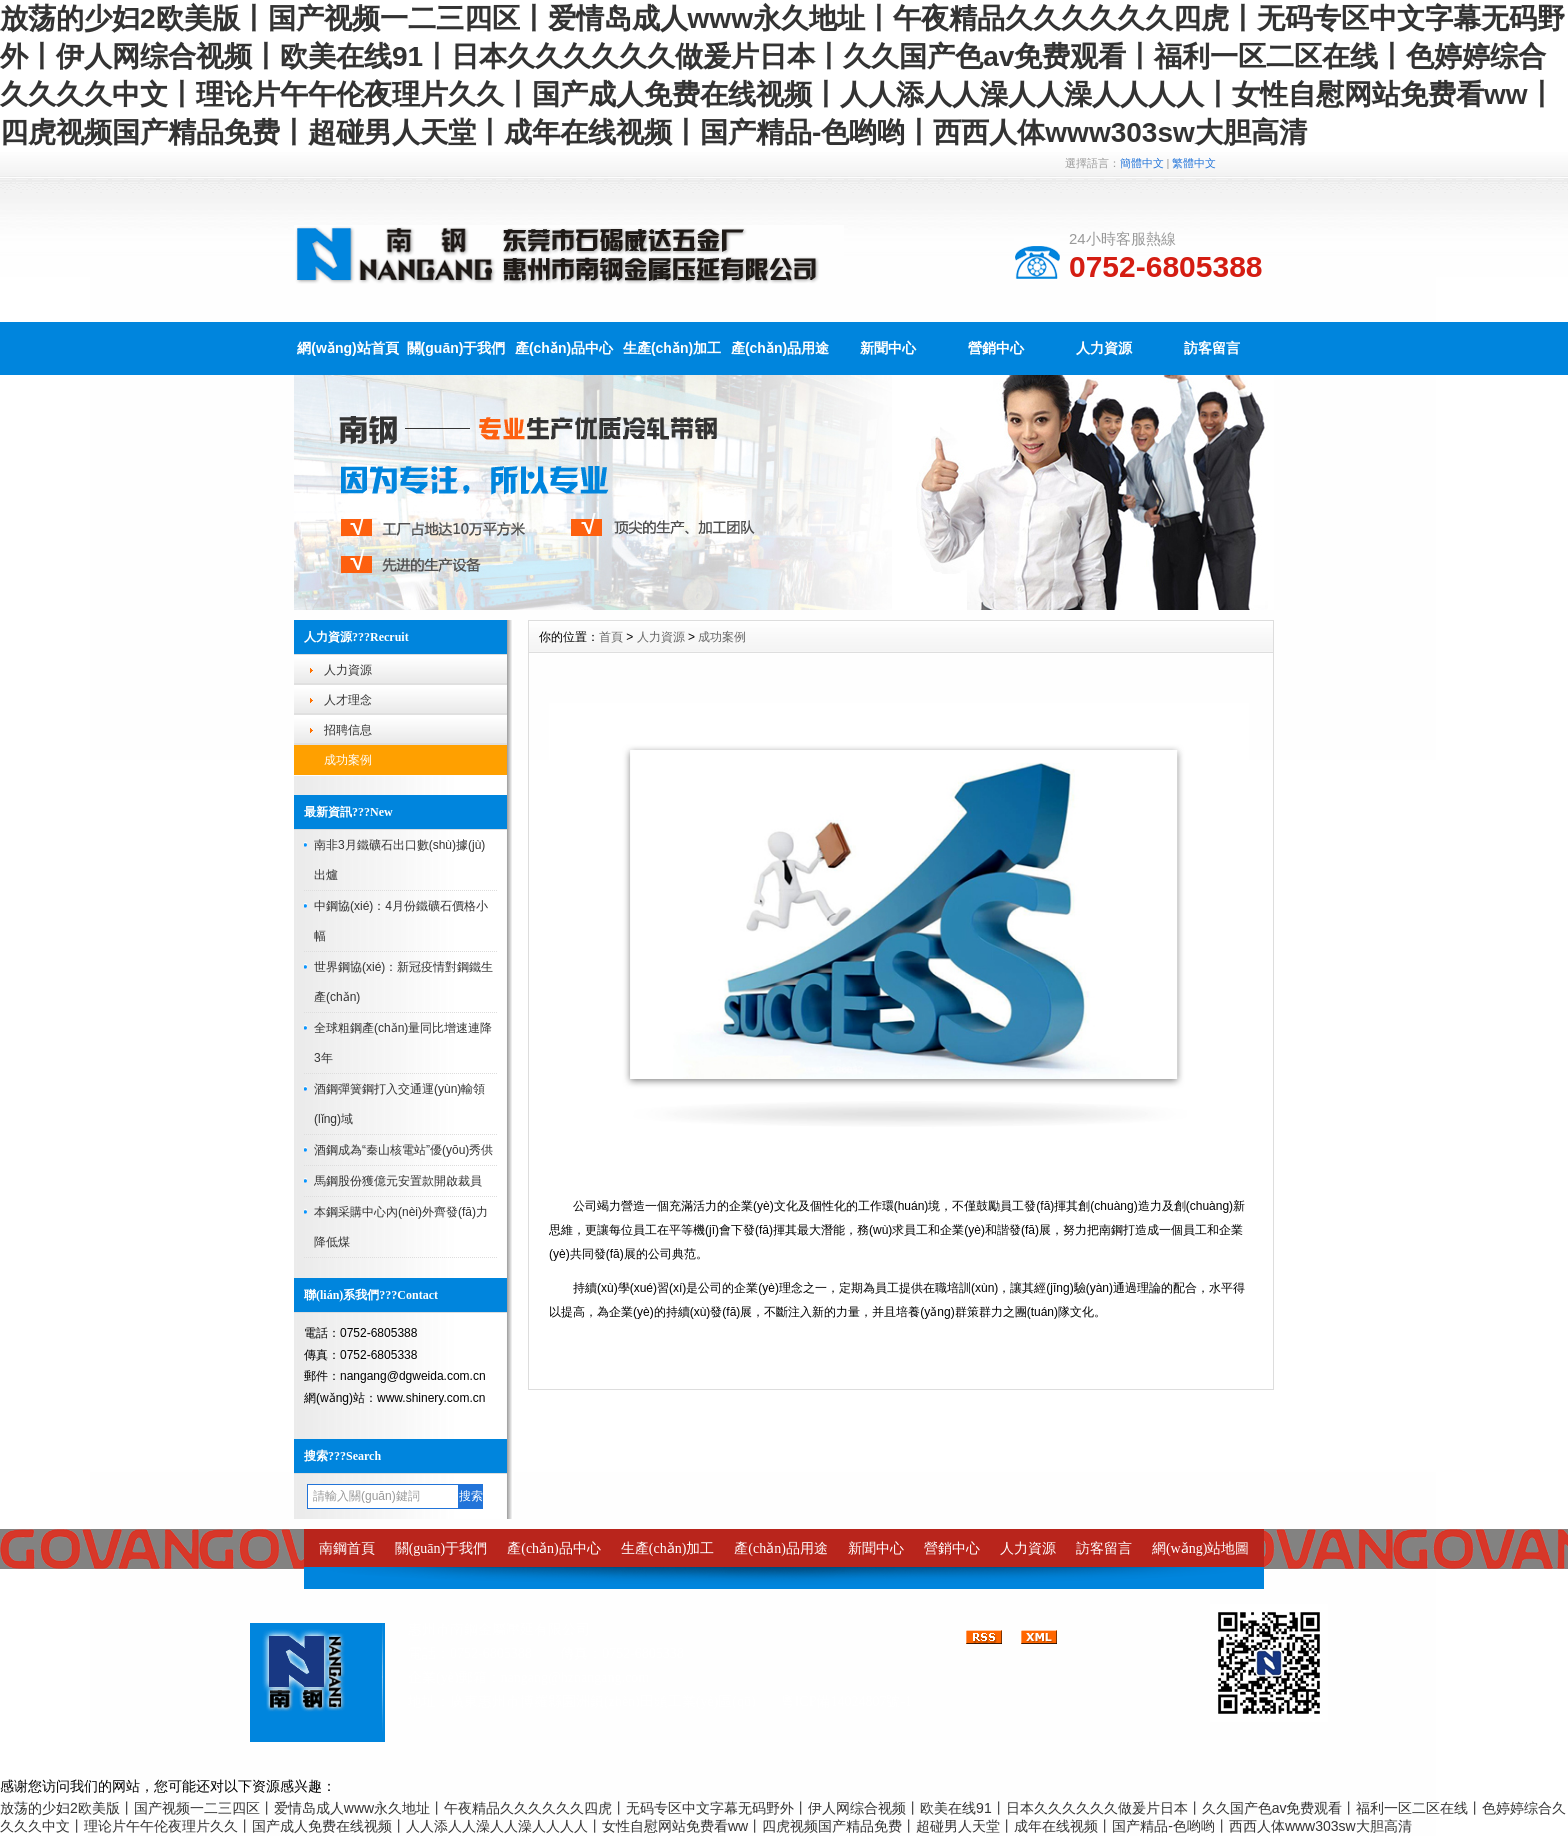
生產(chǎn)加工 (672, 348)
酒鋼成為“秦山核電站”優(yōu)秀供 (403, 1150)
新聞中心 (888, 348)
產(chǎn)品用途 (780, 348)
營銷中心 (996, 348)
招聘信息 (348, 730)
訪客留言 (1212, 348)
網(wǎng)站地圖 (1200, 1548)
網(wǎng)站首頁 (347, 348)
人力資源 (1104, 348)
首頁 (611, 637)
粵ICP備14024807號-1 (846, 1701)
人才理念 (348, 700)
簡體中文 (1142, 163)
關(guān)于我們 (456, 348)
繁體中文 (1194, 163)
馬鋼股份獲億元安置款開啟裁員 (398, 1181)
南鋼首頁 (347, 1548)
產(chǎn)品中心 (564, 348)
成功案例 (348, 760)
